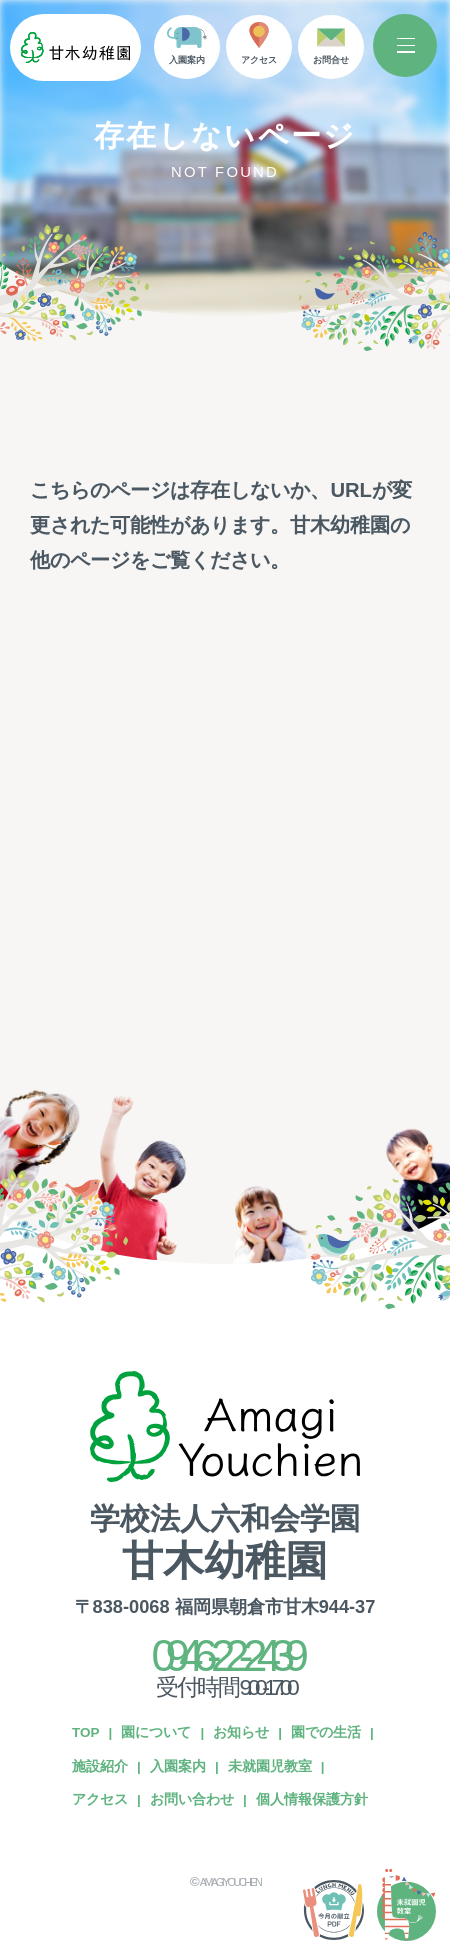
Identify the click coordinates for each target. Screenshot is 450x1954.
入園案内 (178, 1695)
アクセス (100, 1729)
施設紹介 (100, 1695)
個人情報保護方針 (312, 1729)
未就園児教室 (270, 1695)
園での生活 (326, 1662)
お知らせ (241, 1662)
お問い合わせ (192, 1729)
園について (156, 1662)
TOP (86, 1662)
